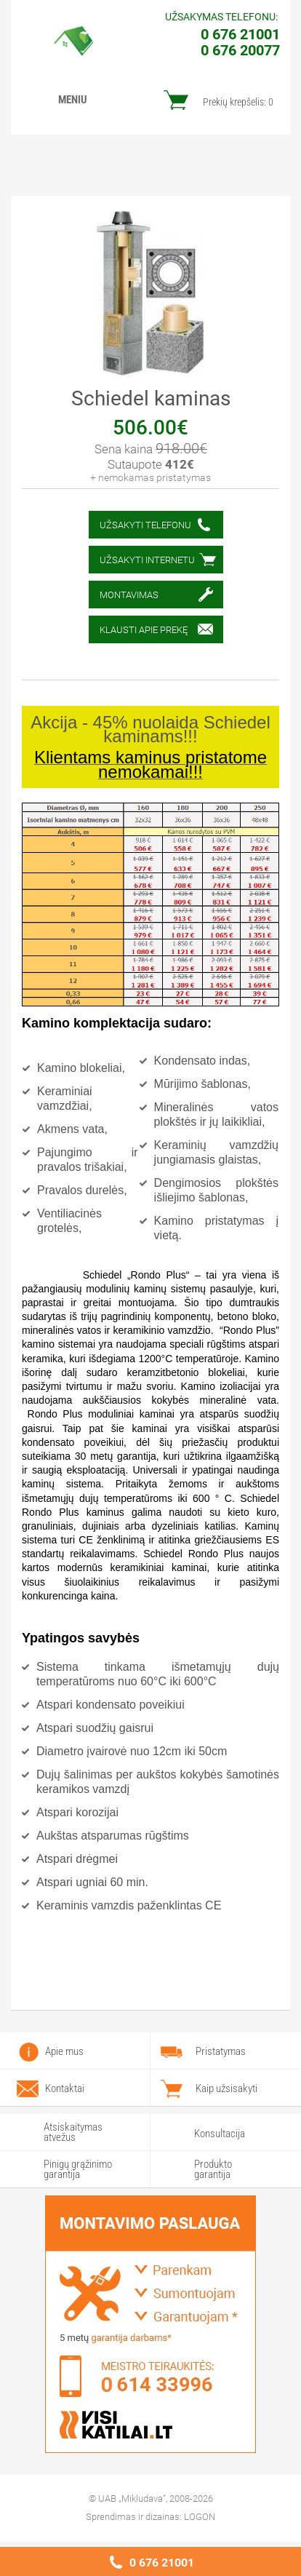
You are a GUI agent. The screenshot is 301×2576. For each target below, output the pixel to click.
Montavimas (129, 594)
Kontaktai (64, 2088)
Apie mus (64, 2051)
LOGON (199, 2516)
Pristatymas (221, 2051)
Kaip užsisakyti (226, 2088)
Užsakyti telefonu (145, 525)
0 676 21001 (161, 2562)
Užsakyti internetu (147, 559)
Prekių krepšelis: (238, 102)
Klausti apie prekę (144, 629)
